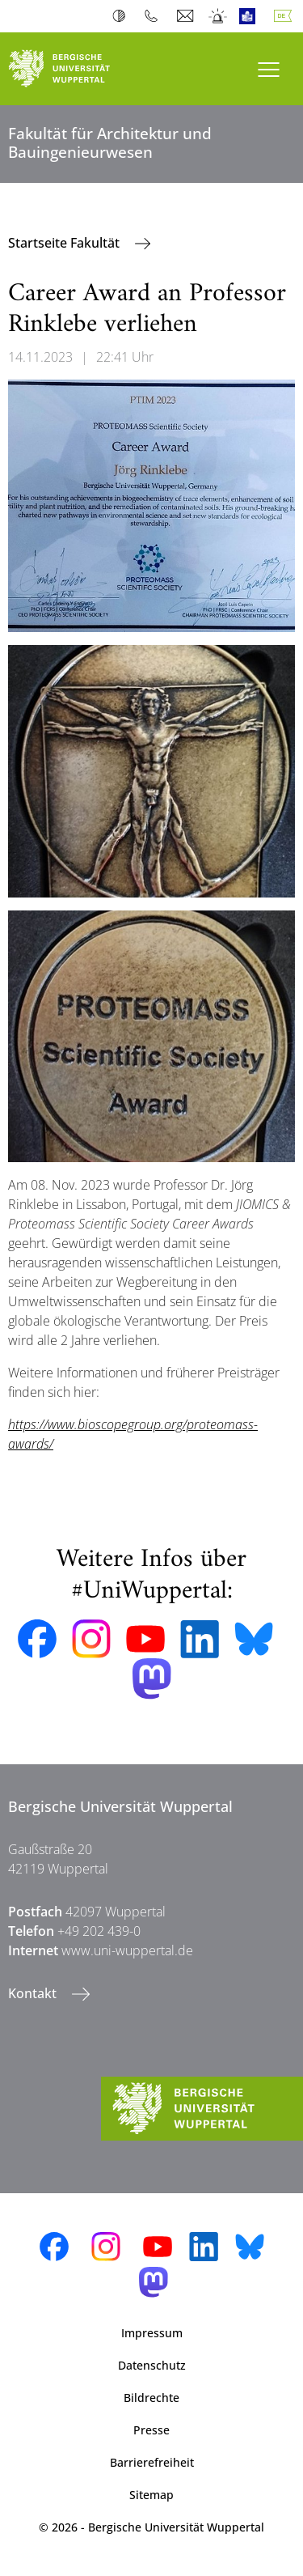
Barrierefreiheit (152, 2462)
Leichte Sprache (251, 16)
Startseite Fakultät (65, 243)
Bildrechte (151, 2397)
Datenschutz (152, 2365)
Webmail (187, 16)
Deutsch (286, 16)
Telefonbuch (155, 16)
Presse (151, 2430)
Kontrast (122, 16)
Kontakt (34, 1993)
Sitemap (151, 2494)
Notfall (218, 16)
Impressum (152, 2332)
